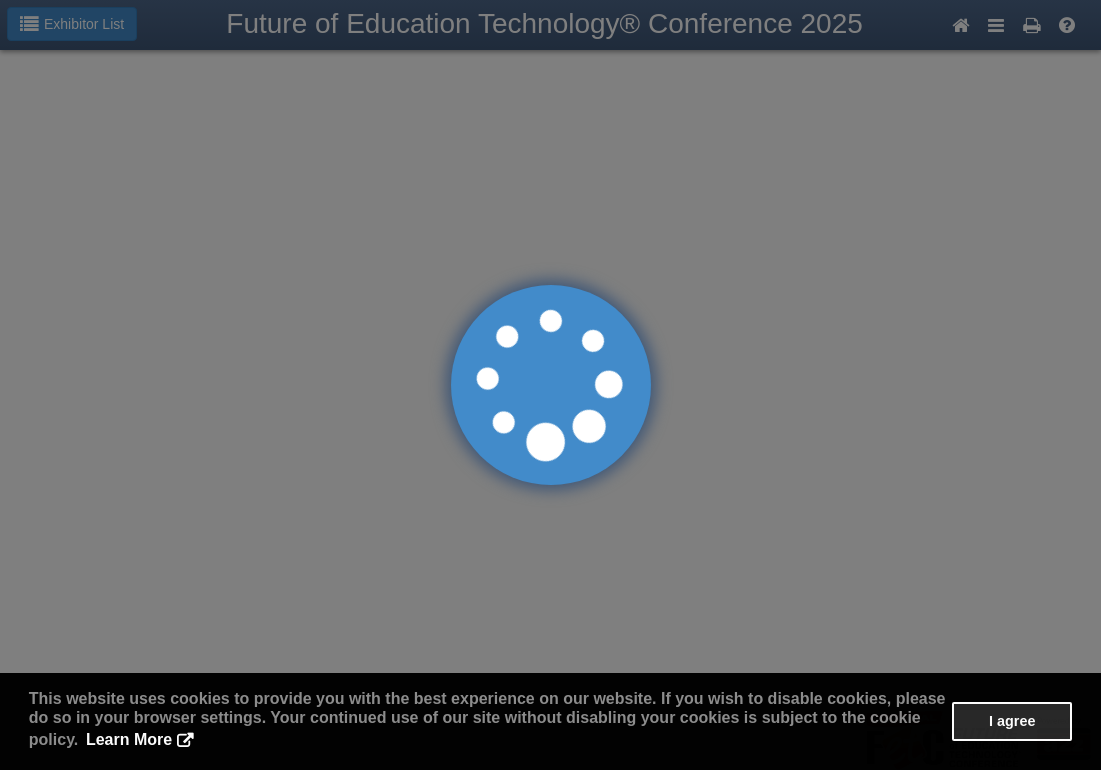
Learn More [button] (129, 739)
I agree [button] (1012, 721)
